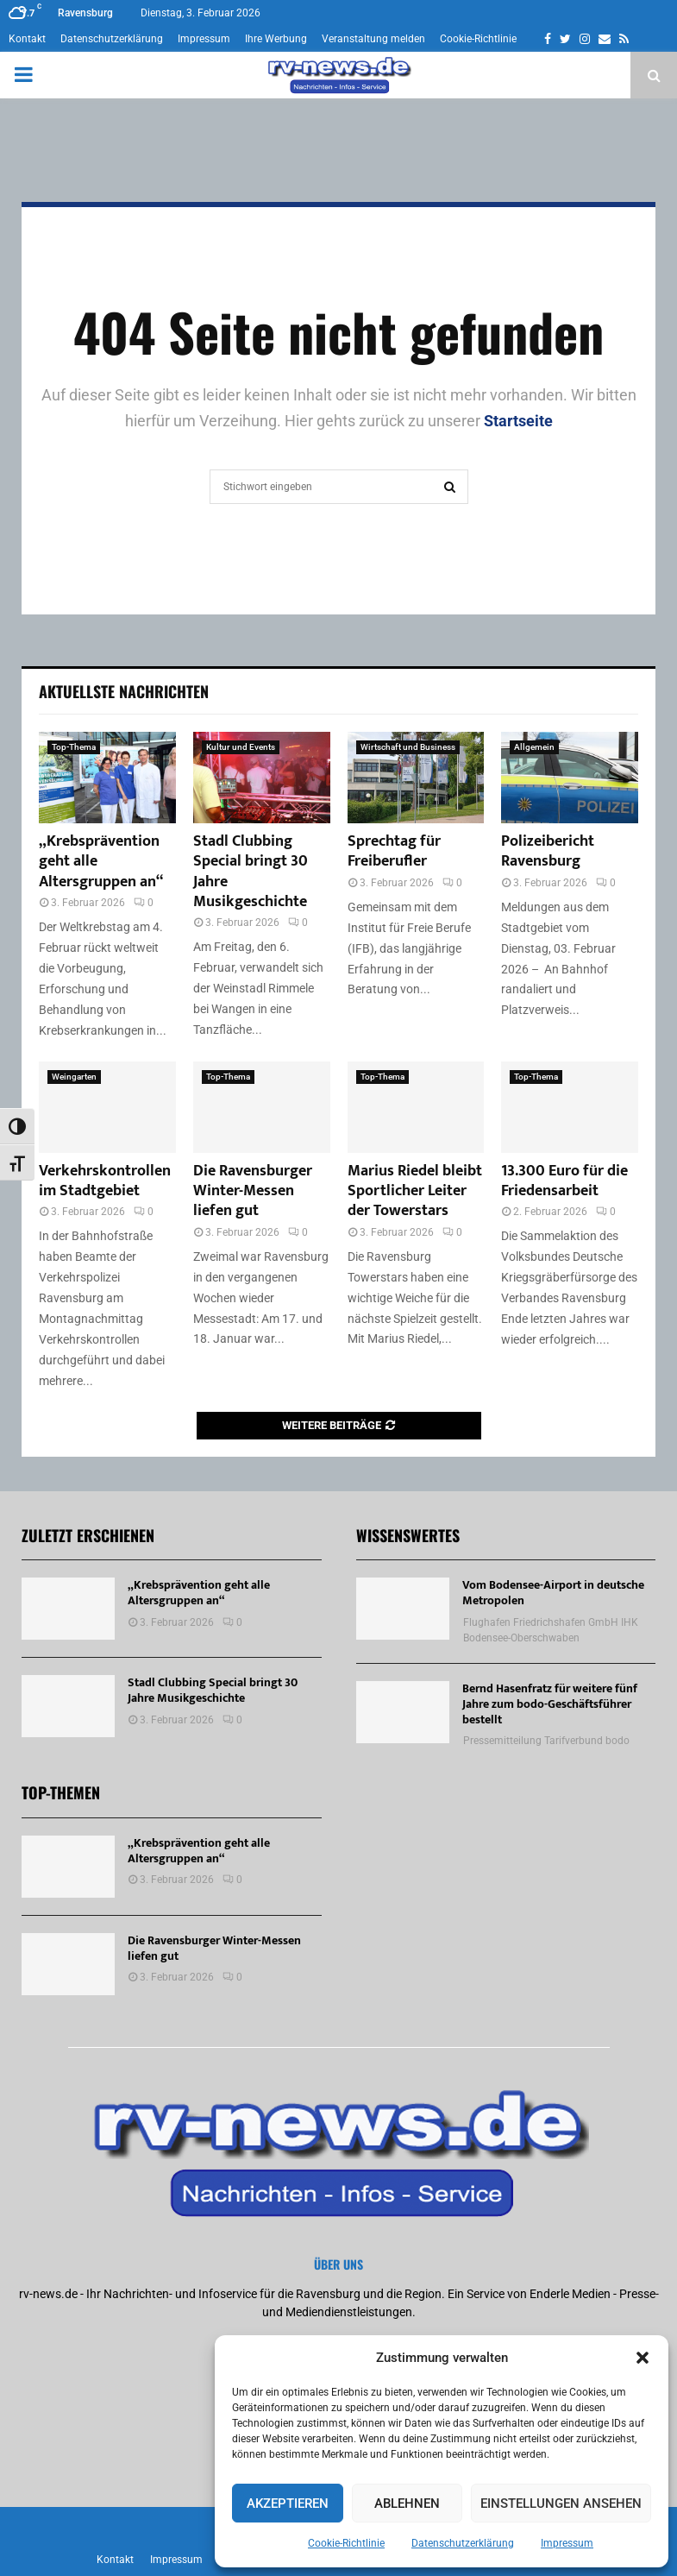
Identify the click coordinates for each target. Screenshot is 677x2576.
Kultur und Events (240, 747)
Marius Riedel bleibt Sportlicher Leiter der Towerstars (415, 1191)
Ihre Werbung (276, 39)
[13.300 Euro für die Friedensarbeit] (569, 1107)
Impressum (567, 2543)
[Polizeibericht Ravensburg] (569, 777)
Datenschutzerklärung (462, 2543)
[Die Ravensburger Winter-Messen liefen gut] (261, 1107)
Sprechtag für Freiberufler (394, 851)
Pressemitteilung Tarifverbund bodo (546, 1741)
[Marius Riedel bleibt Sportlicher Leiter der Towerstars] (416, 1107)
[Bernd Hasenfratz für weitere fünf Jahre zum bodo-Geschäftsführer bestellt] (402, 1712)
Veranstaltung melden (373, 39)
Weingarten (74, 1076)
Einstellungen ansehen (561, 2503)
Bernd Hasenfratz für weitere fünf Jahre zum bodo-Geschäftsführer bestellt (549, 1703)
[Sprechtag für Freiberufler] (416, 777)
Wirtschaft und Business (407, 747)
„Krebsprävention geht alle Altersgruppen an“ (199, 1592)
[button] (642, 2357)
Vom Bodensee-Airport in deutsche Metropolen (553, 1592)
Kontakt (27, 39)
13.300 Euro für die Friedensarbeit (564, 1181)
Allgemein (534, 747)
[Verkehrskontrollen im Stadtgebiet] (107, 1107)
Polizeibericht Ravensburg (547, 851)
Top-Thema (74, 747)
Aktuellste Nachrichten (124, 691)
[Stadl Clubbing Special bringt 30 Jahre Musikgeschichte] (261, 777)
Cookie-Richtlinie (346, 2543)
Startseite (518, 421)
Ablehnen (407, 2503)
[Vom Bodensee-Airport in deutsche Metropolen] (402, 1609)
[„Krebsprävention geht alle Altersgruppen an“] (107, 777)
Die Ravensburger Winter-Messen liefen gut (252, 1191)
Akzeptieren (288, 2503)
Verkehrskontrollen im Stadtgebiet (105, 1181)
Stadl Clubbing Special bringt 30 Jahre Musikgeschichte (250, 871)
